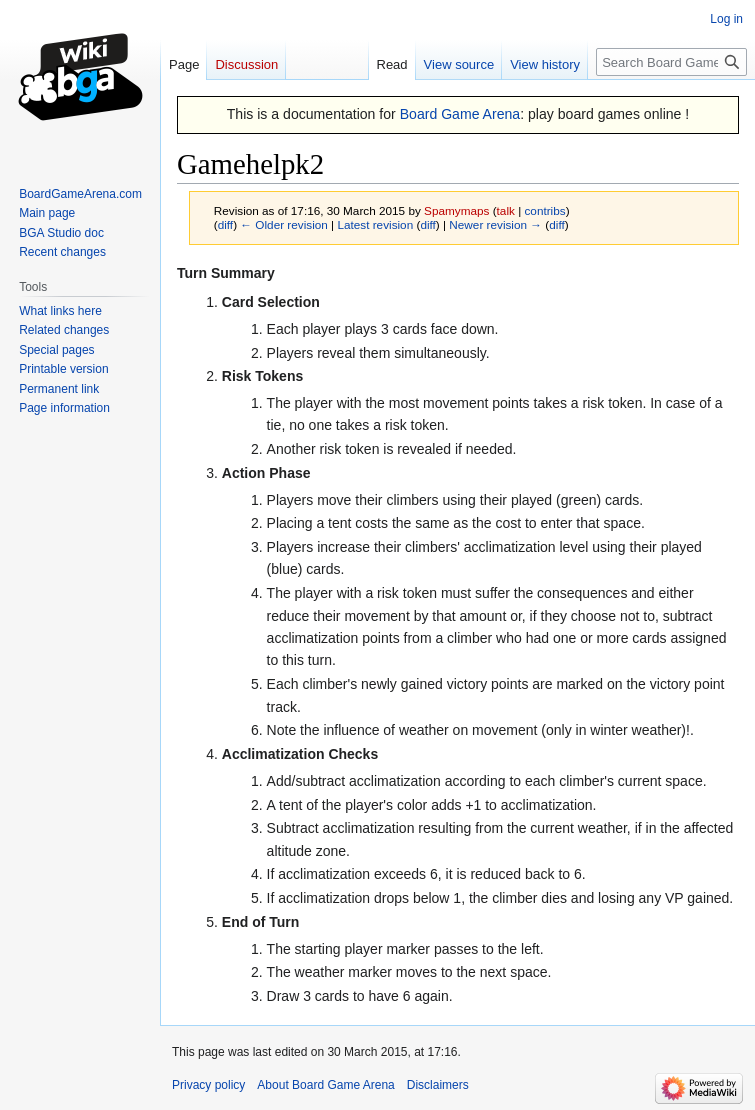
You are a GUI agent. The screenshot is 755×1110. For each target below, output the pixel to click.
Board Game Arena (460, 114)
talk (506, 210)
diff (225, 224)
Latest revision (375, 224)
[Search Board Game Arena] (671, 62)
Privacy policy (208, 1085)
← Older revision (284, 224)
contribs (544, 210)
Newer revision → (495, 224)
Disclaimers (438, 1085)
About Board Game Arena (325, 1085)
